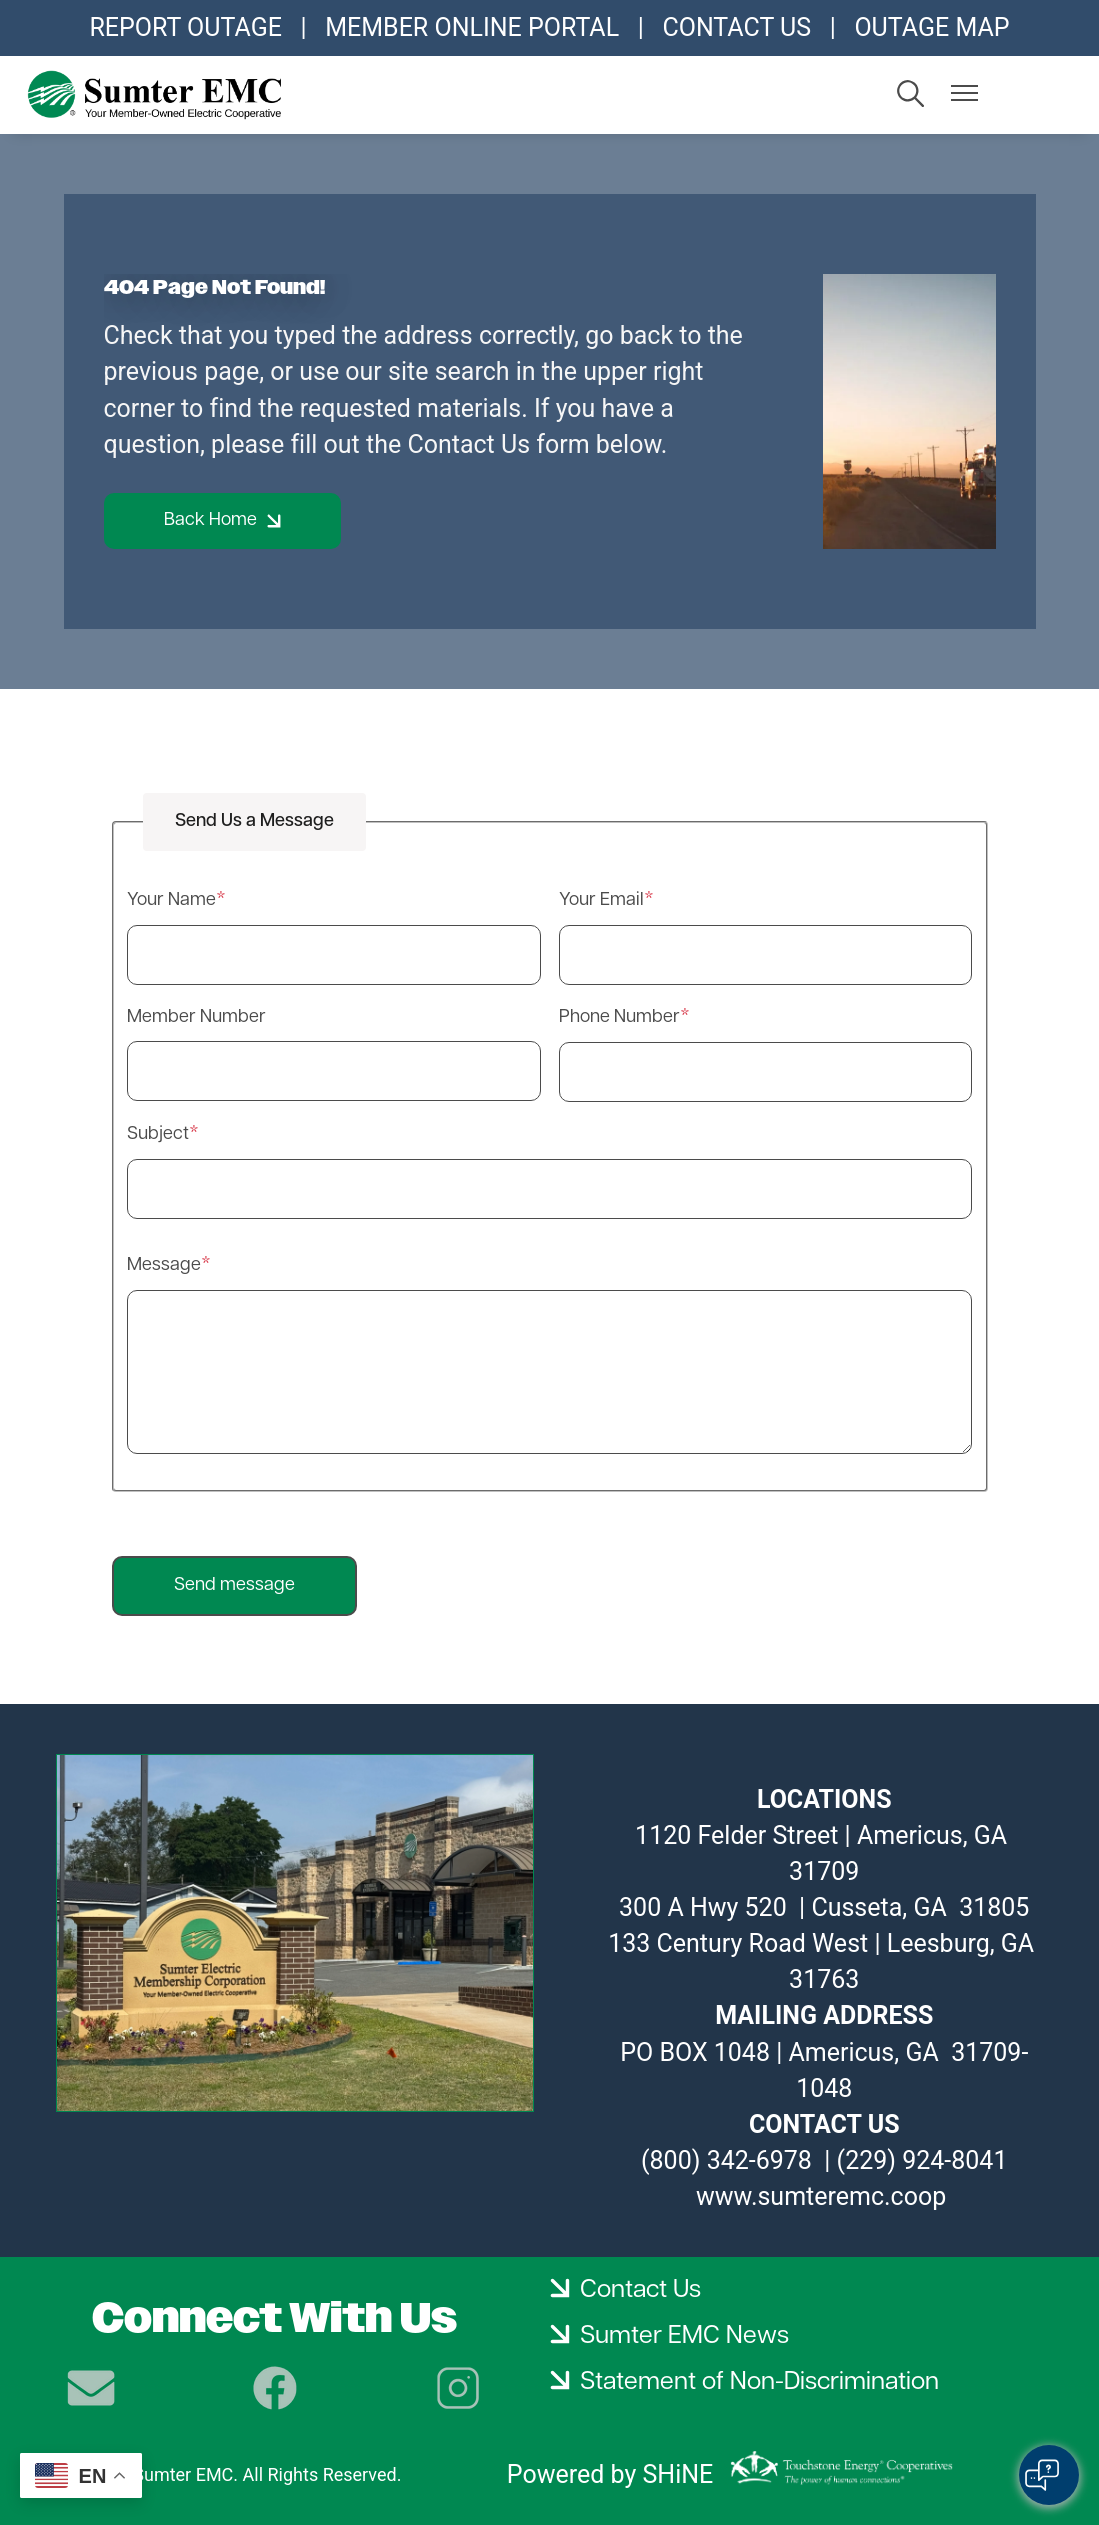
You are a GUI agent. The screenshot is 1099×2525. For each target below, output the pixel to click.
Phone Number (619, 1017)
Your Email (601, 900)
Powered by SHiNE (610, 2474)
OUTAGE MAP (931, 27)
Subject (158, 1134)
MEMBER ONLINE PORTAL (472, 27)
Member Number (196, 1017)
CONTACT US (736, 27)
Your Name (171, 900)
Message (164, 1265)
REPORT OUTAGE (185, 27)
